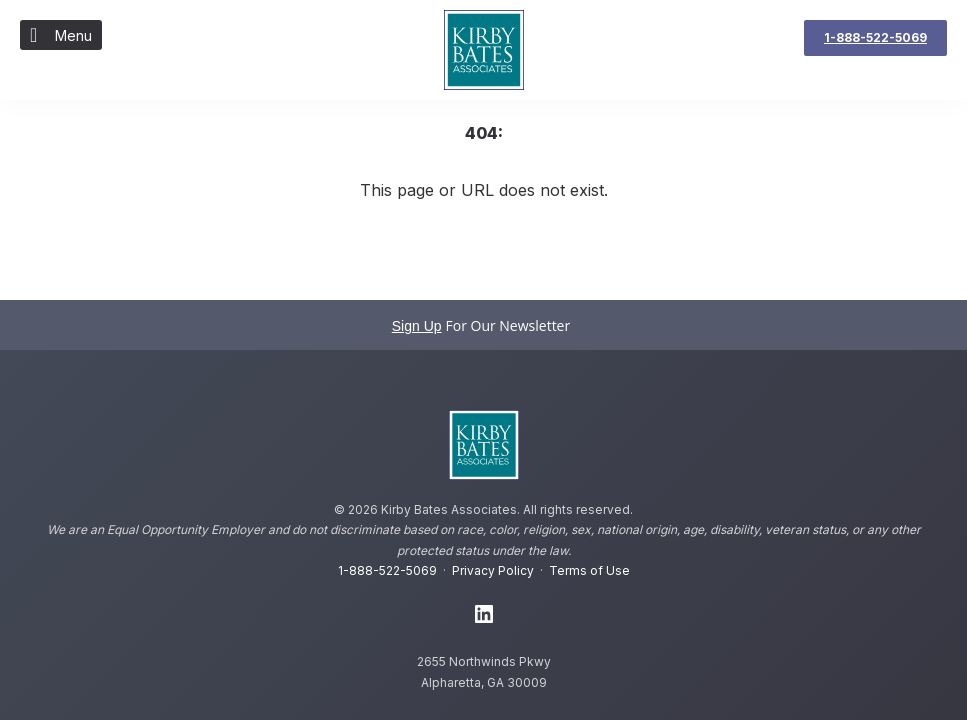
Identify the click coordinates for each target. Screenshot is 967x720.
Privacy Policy (493, 570)
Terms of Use (589, 570)
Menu (61, 35)
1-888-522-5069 (387, 570)
